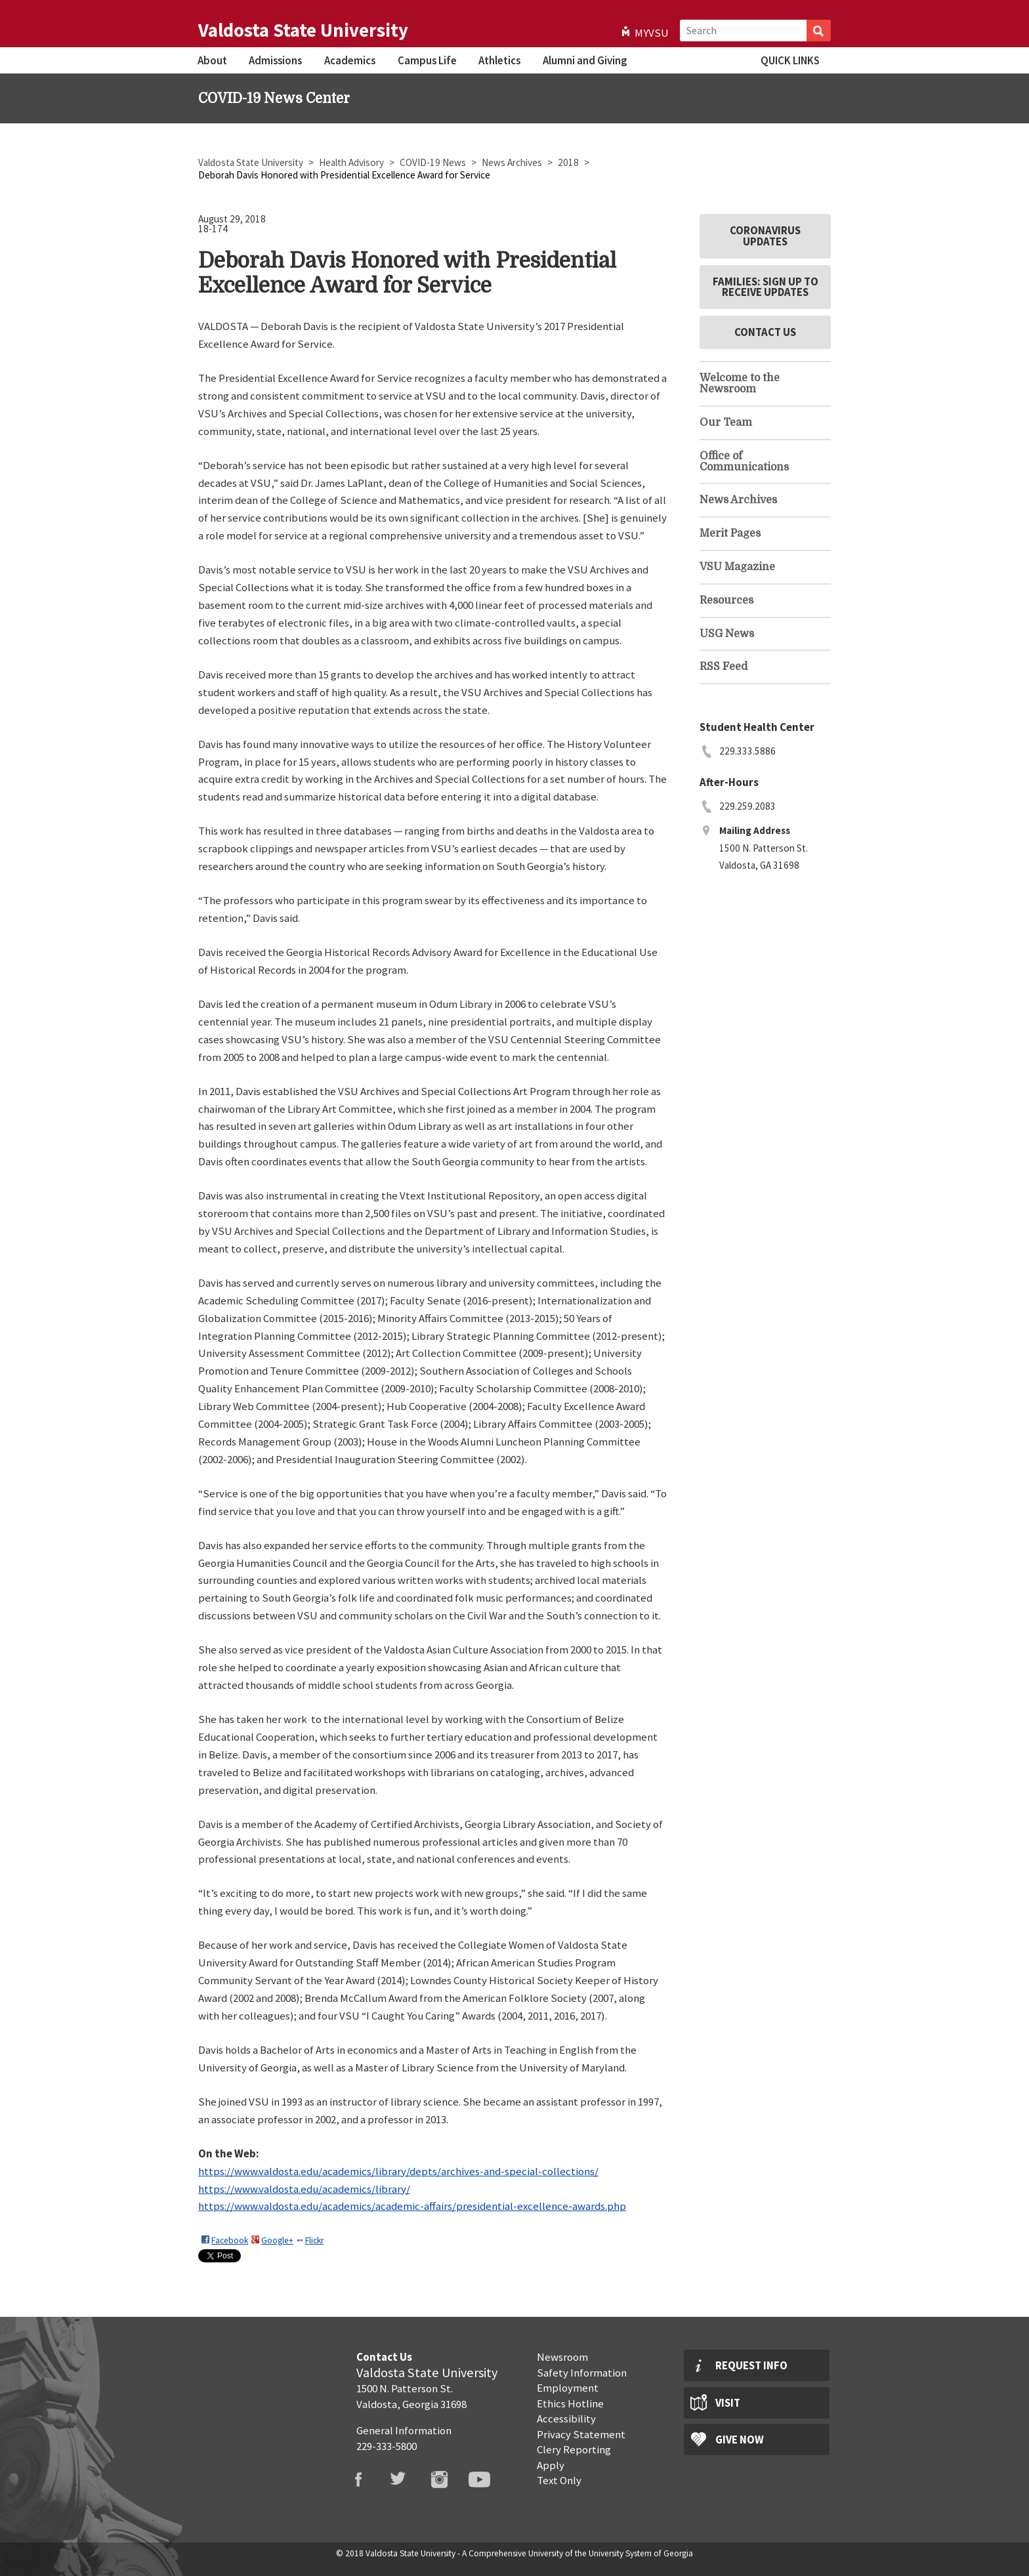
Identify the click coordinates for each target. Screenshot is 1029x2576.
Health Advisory (352, 162)
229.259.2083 (747, 806)
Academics (349, 60)
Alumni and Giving (585, 60)
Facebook (229, 2240)
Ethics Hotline (570, 2403)
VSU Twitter (407, 2479)
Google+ (277, 2240)
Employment (567, 2387)
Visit (727, 2403)
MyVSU (652, 33)
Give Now (739, 2439)
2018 (569, 162)
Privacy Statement (581, 2434)
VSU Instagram (447, 2479)
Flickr (314, 2240)
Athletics (499, 60)
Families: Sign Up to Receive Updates (765, 287)
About (212, 60)
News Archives (513, 162)
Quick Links (790, 60)
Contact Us (765, 332)
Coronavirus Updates (765, 236)
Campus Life (427, 60)
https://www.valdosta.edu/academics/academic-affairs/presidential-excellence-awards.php (412, 2206)
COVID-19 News (434, 162)
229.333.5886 (747, 751)
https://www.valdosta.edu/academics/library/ (304, 2189)
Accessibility (566, 2418)
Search (819, 30)
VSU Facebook (366, 2479)
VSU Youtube (487, 2479)
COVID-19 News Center (274, 98)
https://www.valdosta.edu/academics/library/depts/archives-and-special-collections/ (398, 2171)
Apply (550, 2465)
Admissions (275, 60)
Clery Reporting (574, 2449)
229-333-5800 (386, 2446)
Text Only (559, 2480)
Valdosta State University (303, 30)
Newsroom (562, 2357)
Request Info (751, 2365)
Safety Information (582, 2372)
